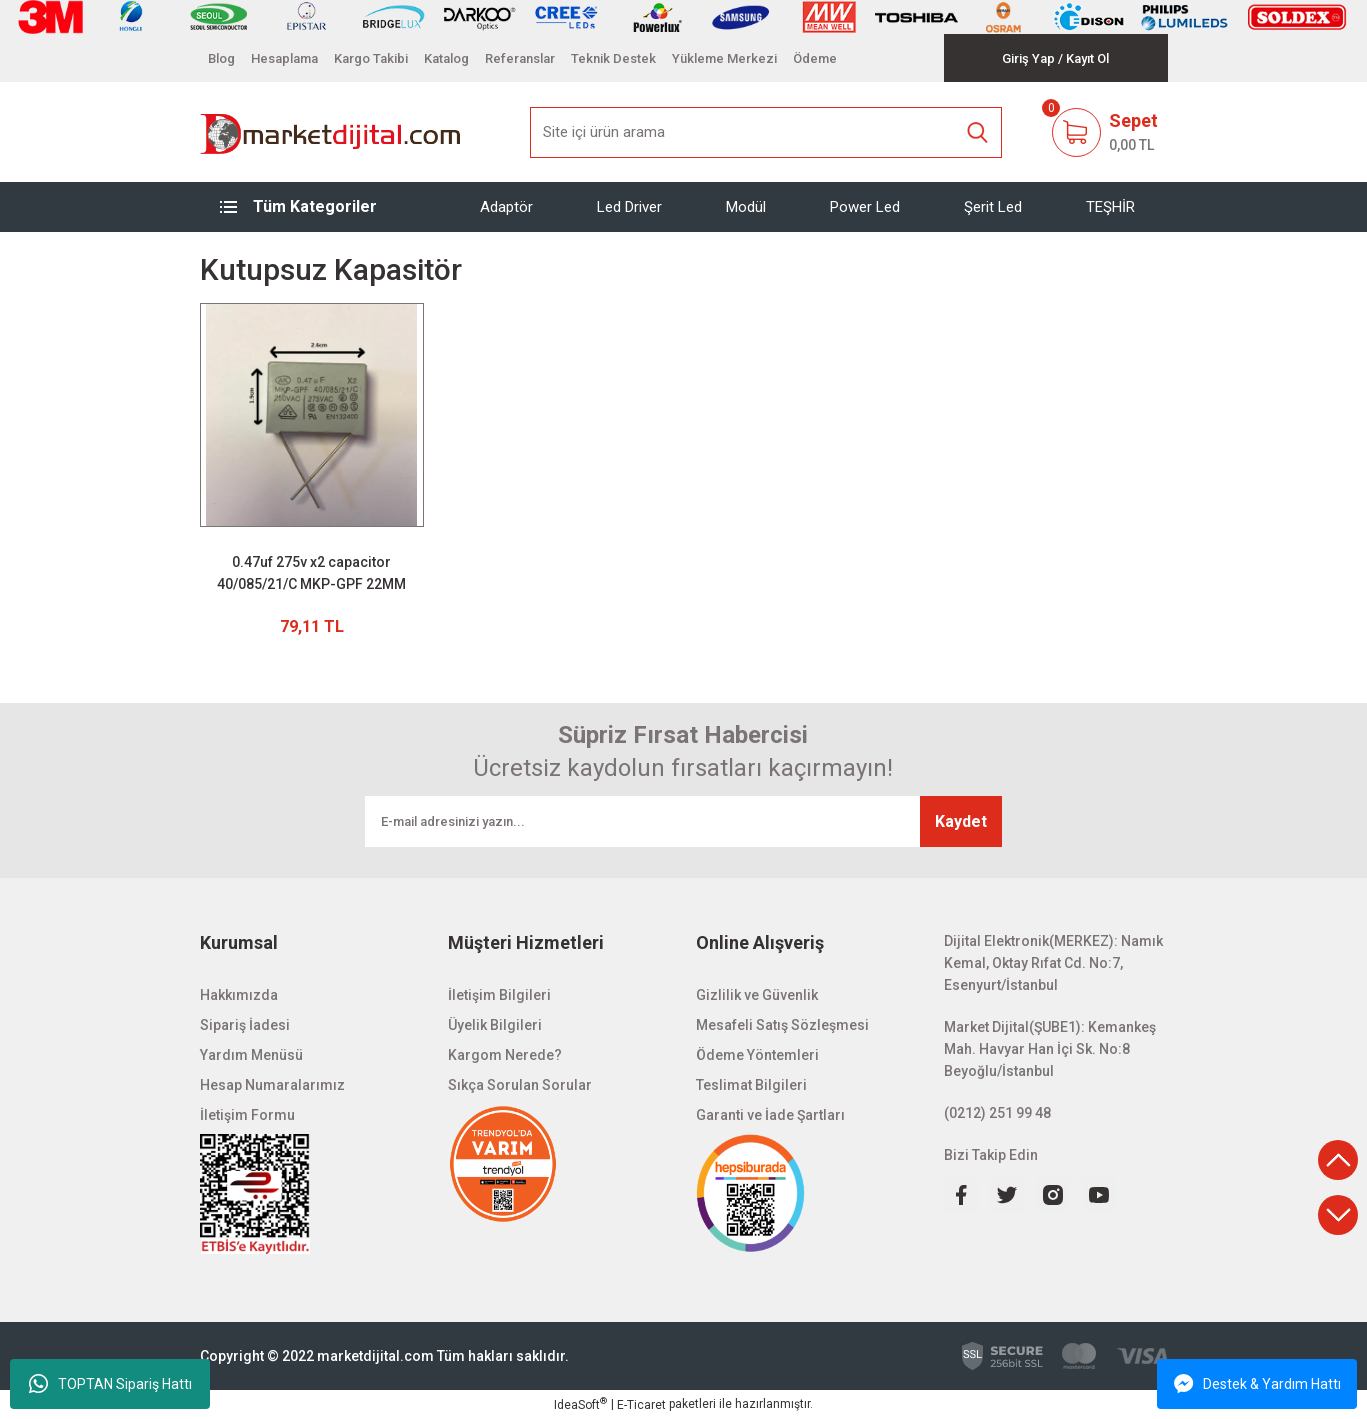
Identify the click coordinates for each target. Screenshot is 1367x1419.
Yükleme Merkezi (724, 58)
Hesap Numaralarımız (272, 1085)
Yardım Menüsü (251, 1055)
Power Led (865, 207)
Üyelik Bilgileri (495, 1025)
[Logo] (331, 132)
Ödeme (815, 58)
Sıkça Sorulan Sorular (520, 1085)
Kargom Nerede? (505, 1055)
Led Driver (629, 207)
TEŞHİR (1110, 207)
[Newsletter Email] (683, 821)
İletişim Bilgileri (499, 995)
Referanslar (520, 58)
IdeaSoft (580, 1404)
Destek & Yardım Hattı (1257, 1384)
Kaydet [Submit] (961, 821)
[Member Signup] (1087, 58)
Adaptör (506, 207)
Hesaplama (284, 58)
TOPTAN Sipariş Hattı (110, 1384)
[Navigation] (312, 207)
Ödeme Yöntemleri (757, 1055)
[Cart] (1104, 132)
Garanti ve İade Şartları (770, 1115)
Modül (746, 207)
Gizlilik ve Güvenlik (757, 995)
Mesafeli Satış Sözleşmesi (782, 1025)
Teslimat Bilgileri (751, 1085)
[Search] (766, 132)
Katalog (446, 58)
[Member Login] (1028, 58)
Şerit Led (993, 207)
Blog (221, 58)
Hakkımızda (239, 995)
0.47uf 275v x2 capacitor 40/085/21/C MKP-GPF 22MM (311, 573)
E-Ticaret (641, 1405)
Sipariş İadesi (245, 1025)
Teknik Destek (613, 58)
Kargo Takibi (371, 58)
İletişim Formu (247, 1115)
